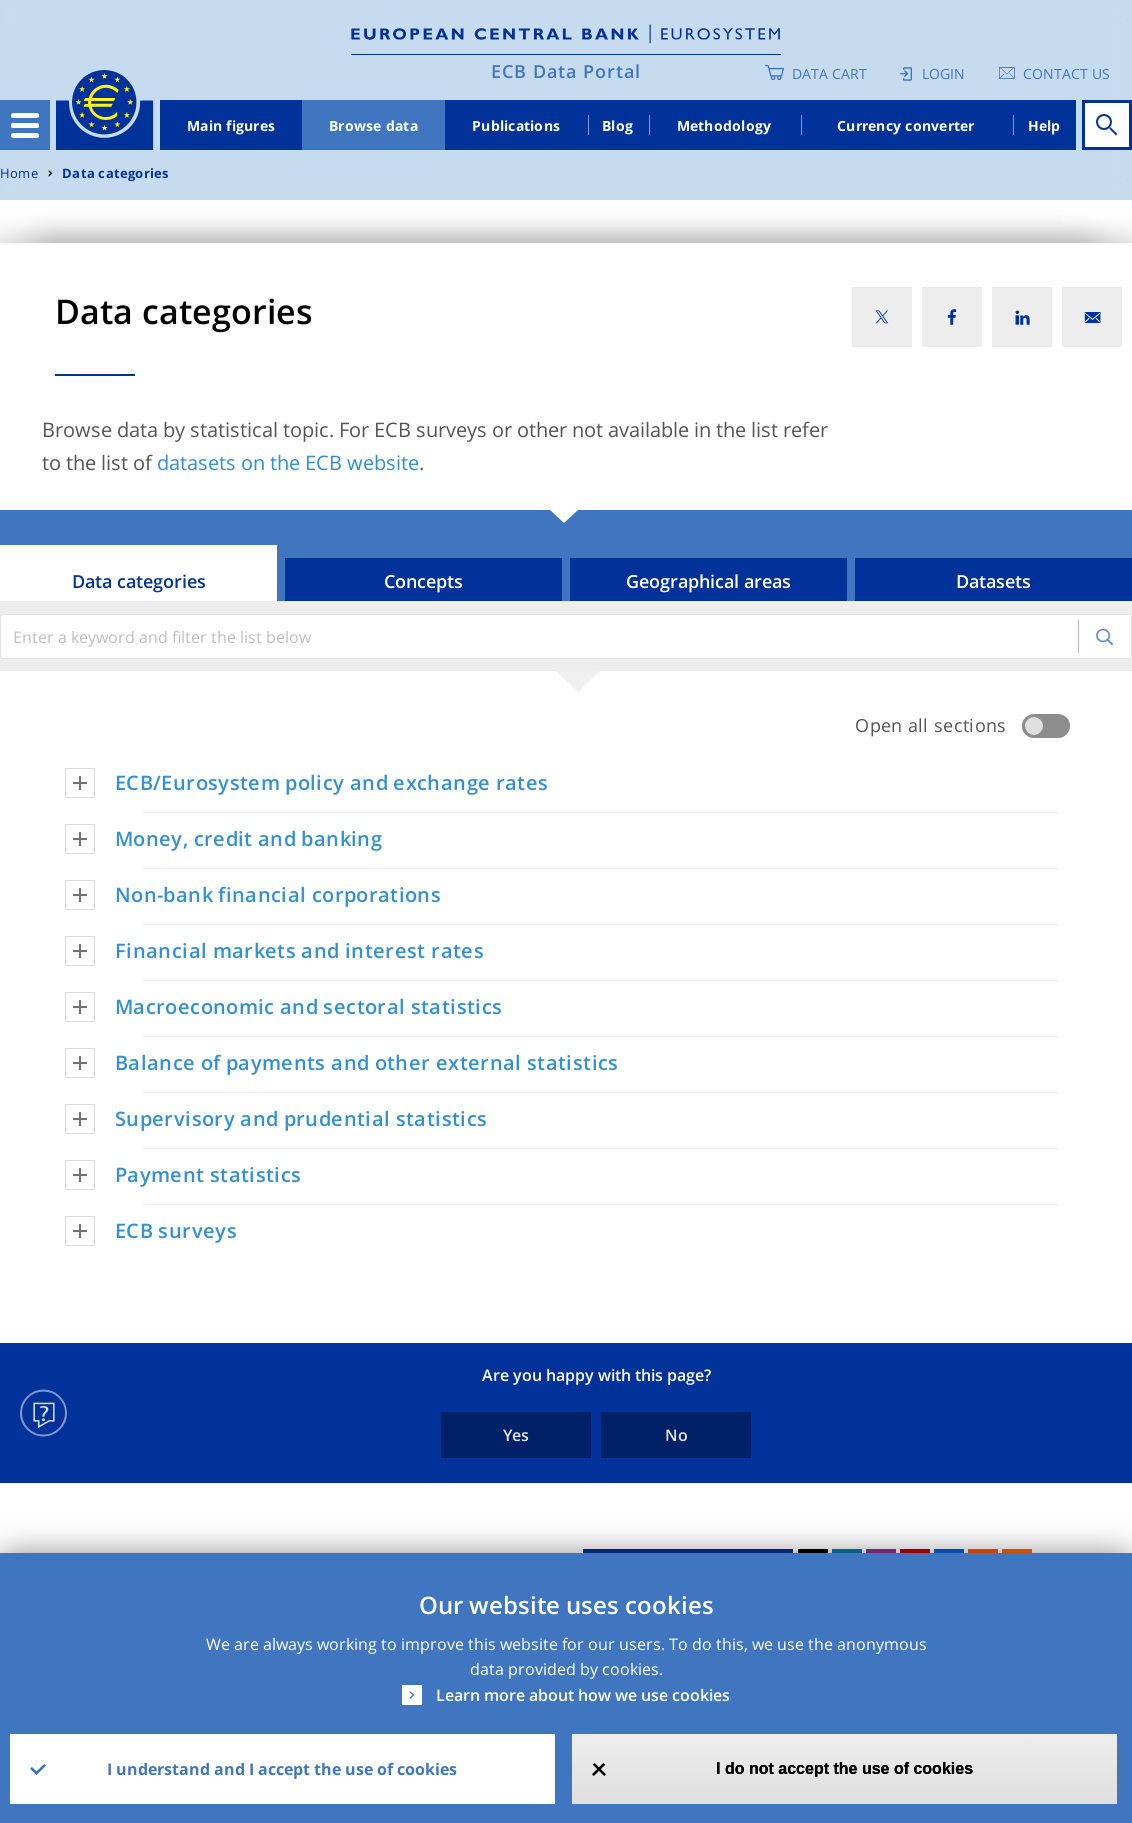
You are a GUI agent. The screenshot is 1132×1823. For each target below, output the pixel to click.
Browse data (373, 125)
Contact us (1066, 73)
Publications (516, 125)
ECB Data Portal (566, 71)
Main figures (231, 125)
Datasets (993, 581)
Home (19, 173)
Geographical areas (708, 581)
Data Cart (829, 73)
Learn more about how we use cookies (583, 1695)
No (676, 1435)
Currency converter (906, 125)
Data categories (115, 173)
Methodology (724, 125)
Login (943, 73)
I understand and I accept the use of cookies (282, 1769)
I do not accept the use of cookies (844, 1768)
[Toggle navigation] (25, 125)
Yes (516, 1435)
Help (1044, 125)
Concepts (423, 581)
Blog (617, 125)
